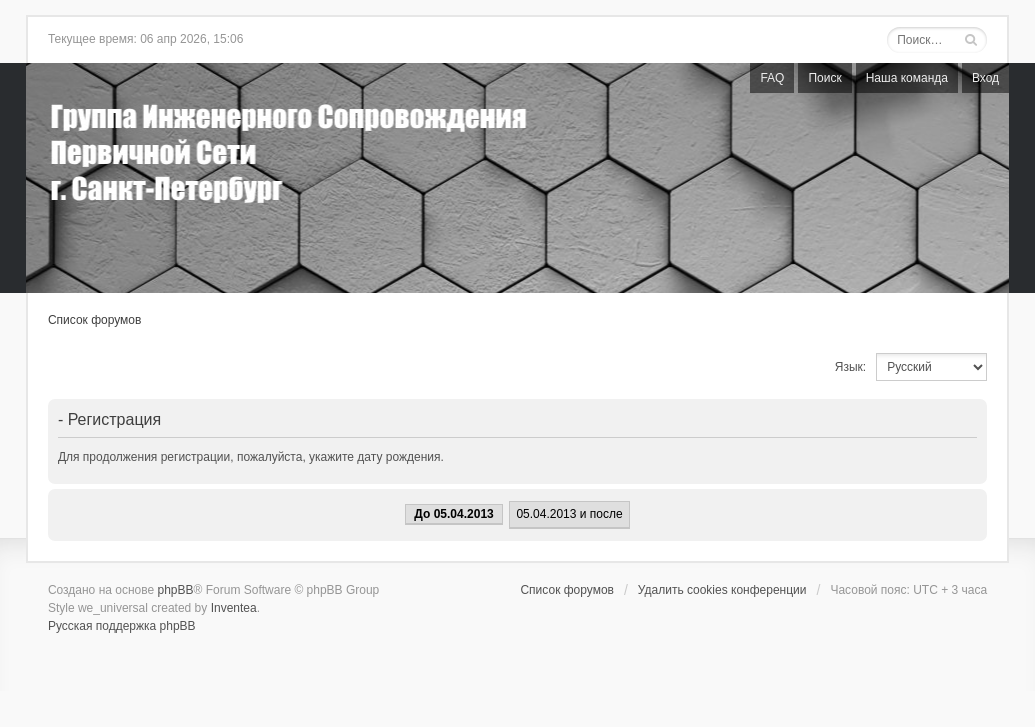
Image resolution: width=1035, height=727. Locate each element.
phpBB (176, 590)
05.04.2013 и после (569, 514)
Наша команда (907, 78)
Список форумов (95, 320)
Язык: (850, 367)
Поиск (824, 78)
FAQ (772, 78)
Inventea (234, 608)
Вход (985, 78)
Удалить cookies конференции (722, 590)
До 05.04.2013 (453, 514)
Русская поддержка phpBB (122, 626)
